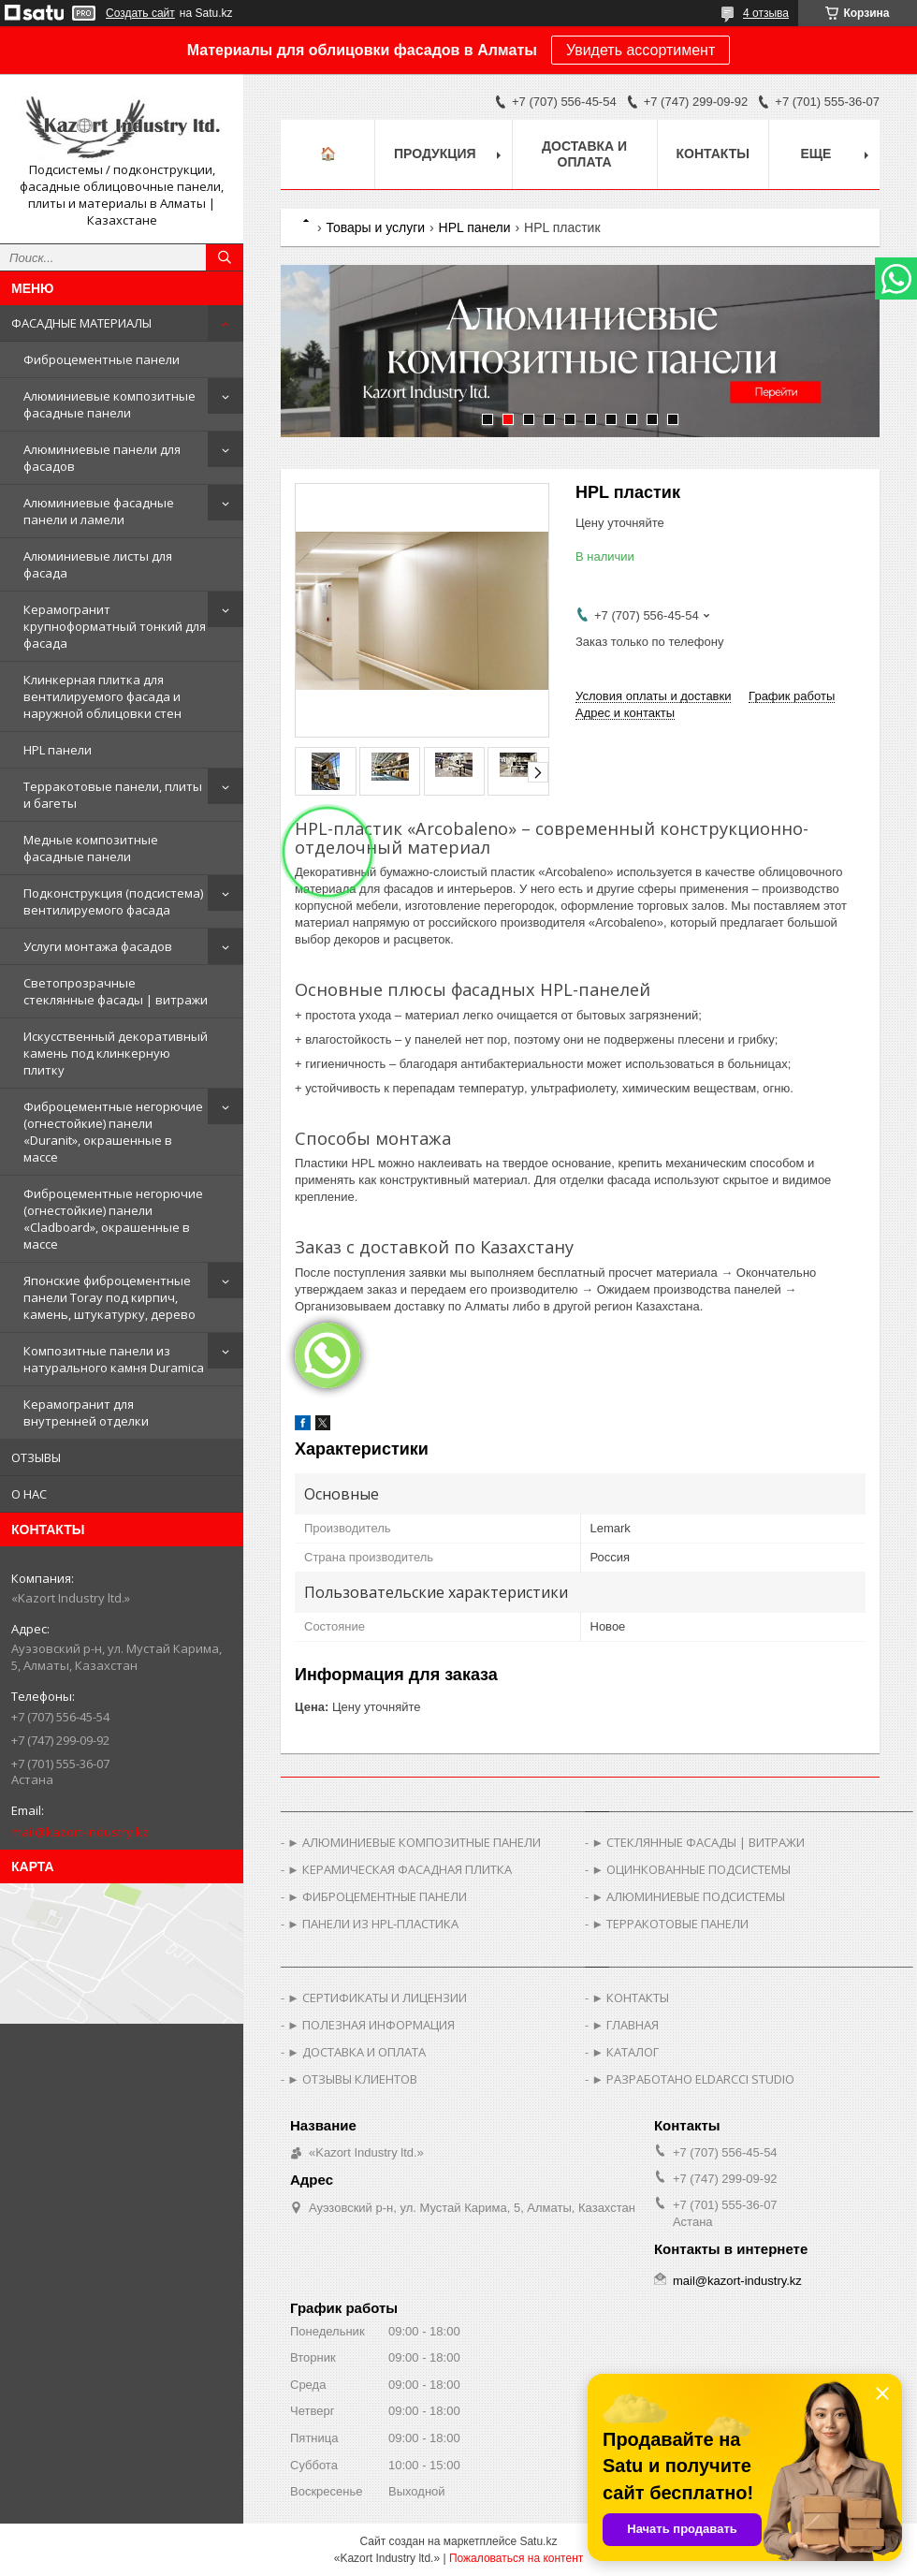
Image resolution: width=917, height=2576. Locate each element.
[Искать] (224, 257)
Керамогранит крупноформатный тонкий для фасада (114, 626)
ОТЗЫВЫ (36, 1457)
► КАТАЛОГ (625, 2051)
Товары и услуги (375, 227)
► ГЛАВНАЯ (625, 2024)
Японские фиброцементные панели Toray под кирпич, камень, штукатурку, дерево (109, 1297)
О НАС (29, 1494)
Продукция (435, 153)
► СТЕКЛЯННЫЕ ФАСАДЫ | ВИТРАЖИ (698, 1842)
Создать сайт (140, 13)
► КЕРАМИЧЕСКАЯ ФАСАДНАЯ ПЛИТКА (399, 1869)
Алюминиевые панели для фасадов (102, 458)
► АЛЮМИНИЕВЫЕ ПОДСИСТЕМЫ (688, 1896)
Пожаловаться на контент (516, 2558)
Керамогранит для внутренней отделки (86, 1412)
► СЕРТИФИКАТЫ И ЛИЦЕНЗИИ (377, 1997)
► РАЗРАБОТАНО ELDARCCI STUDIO (692, 2079)
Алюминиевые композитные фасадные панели (109, 404)
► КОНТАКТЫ (630, 1997)
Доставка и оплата (584, 154)
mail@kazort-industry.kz (80, 1831)
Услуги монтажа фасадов (97, 946)
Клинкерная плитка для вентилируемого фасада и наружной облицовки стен (102, 696)
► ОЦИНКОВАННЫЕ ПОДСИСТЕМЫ (691, 1869)
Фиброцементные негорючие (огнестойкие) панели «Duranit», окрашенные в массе (113, 1131)
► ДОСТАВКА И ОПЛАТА (356, 2051)
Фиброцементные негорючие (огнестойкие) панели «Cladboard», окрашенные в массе (113, 1218)
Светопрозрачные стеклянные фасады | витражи (115, 991)
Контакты (713, 153)
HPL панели (57, 749)
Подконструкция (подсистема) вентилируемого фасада (113, 901)
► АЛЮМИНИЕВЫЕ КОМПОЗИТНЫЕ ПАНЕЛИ (414, 1842)
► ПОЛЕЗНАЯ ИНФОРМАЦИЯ (371, 2024)
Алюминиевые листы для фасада (97, 564)
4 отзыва (766, 13)
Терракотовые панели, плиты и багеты (112, 795)
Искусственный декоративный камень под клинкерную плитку (115, 1053)
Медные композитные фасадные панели (90, 848)
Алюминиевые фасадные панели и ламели (98, 511)
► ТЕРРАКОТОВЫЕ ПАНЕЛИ (670, 1923)
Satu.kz (538, 2541)
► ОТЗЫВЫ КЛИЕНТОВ (352, 2079)
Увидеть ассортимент (640, 50)
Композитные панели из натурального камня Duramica (113, 1359)
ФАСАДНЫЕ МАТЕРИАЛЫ (81, 323)
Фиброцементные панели (101, 359)
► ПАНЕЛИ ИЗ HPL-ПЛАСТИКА (372, 1923)
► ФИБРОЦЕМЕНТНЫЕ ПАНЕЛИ (377, 1896)
